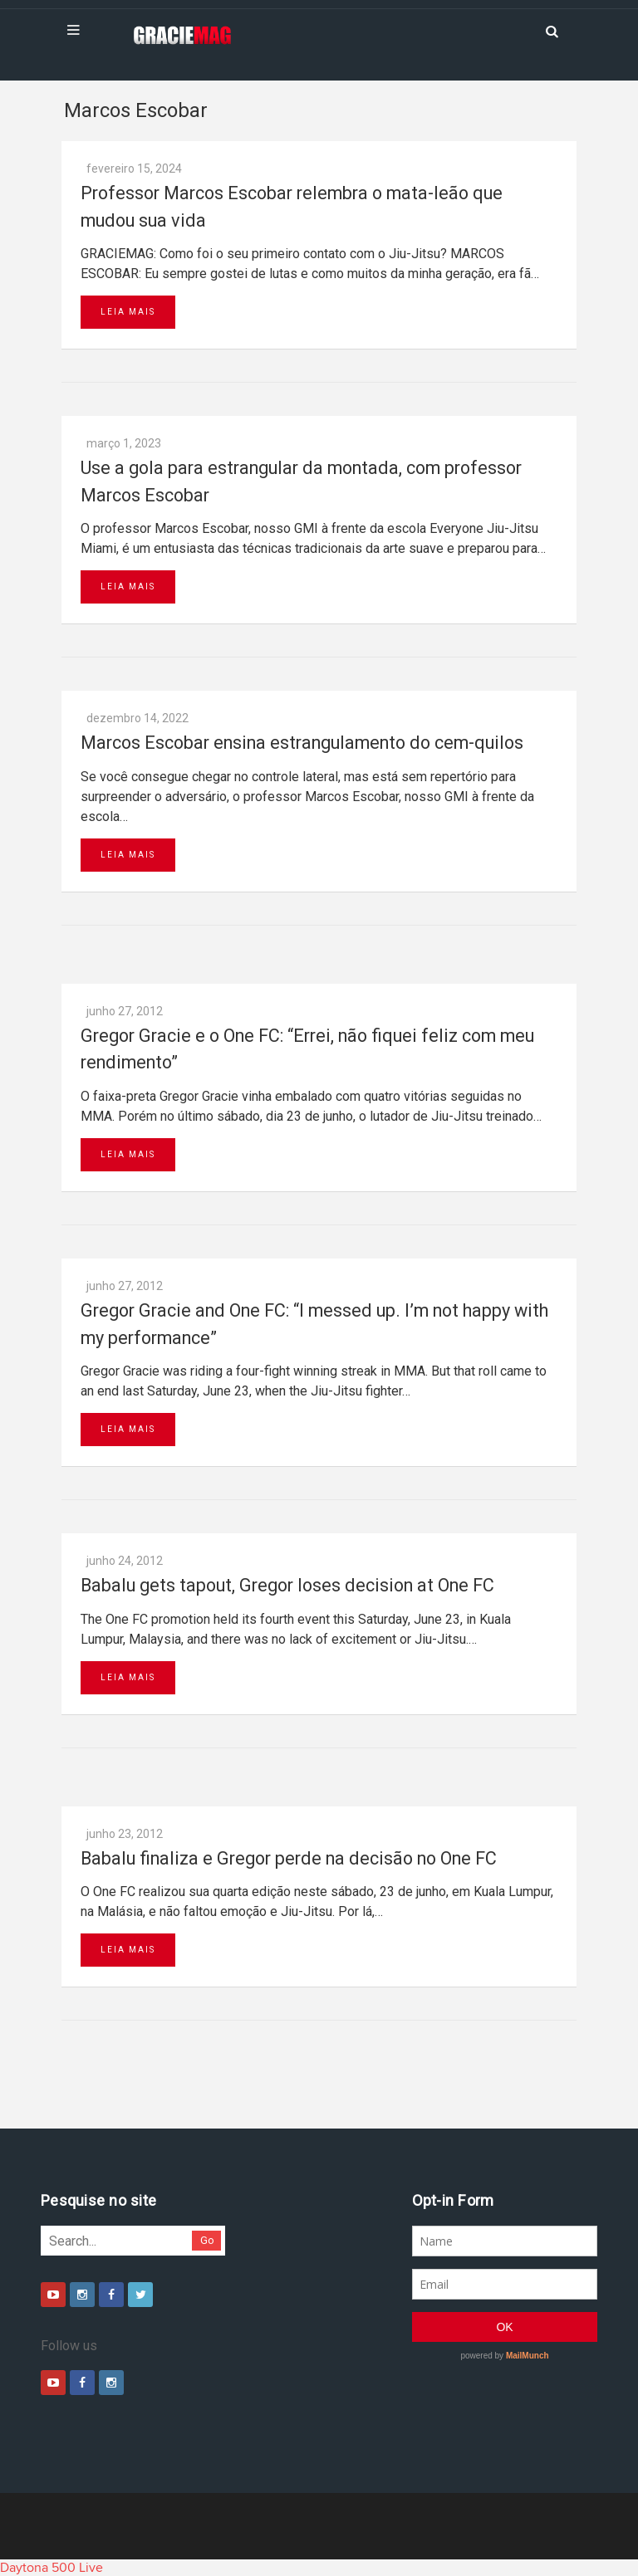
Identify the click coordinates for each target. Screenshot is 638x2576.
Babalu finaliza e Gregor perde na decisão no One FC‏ (289, 1858)
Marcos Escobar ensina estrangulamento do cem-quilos (302, 742)
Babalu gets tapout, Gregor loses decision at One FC (287, 1585)
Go (207, 2240)
